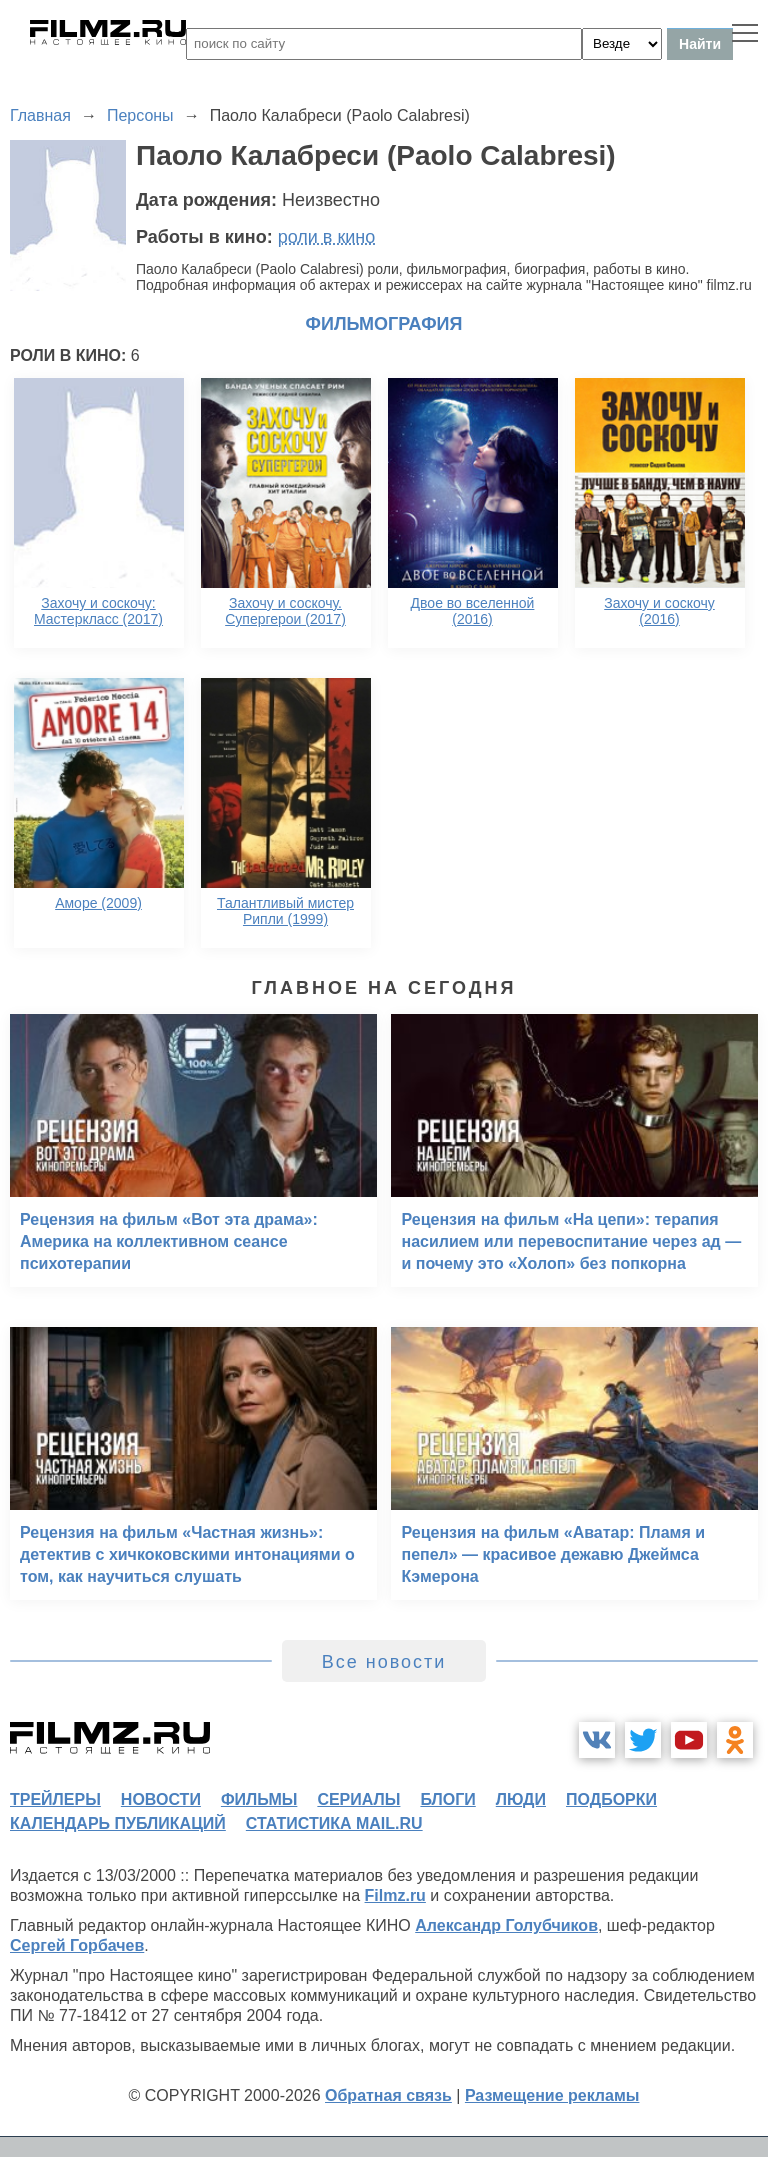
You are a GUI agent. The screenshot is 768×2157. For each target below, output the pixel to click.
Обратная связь (388, 2095)
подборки (611, 1799)
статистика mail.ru (334, 1823)
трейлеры (55, 1799)
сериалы (358, 1799)
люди (521, 1799)
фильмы (259, 1799)
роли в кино (327, 237)
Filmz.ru (395, 1895)
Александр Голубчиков (506, 1925)
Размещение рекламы (552, 2095)
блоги (447, 1799)
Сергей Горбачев (77, 1945)
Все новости (384, 1662)
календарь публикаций (118, 1823)
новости (161, 1799)
